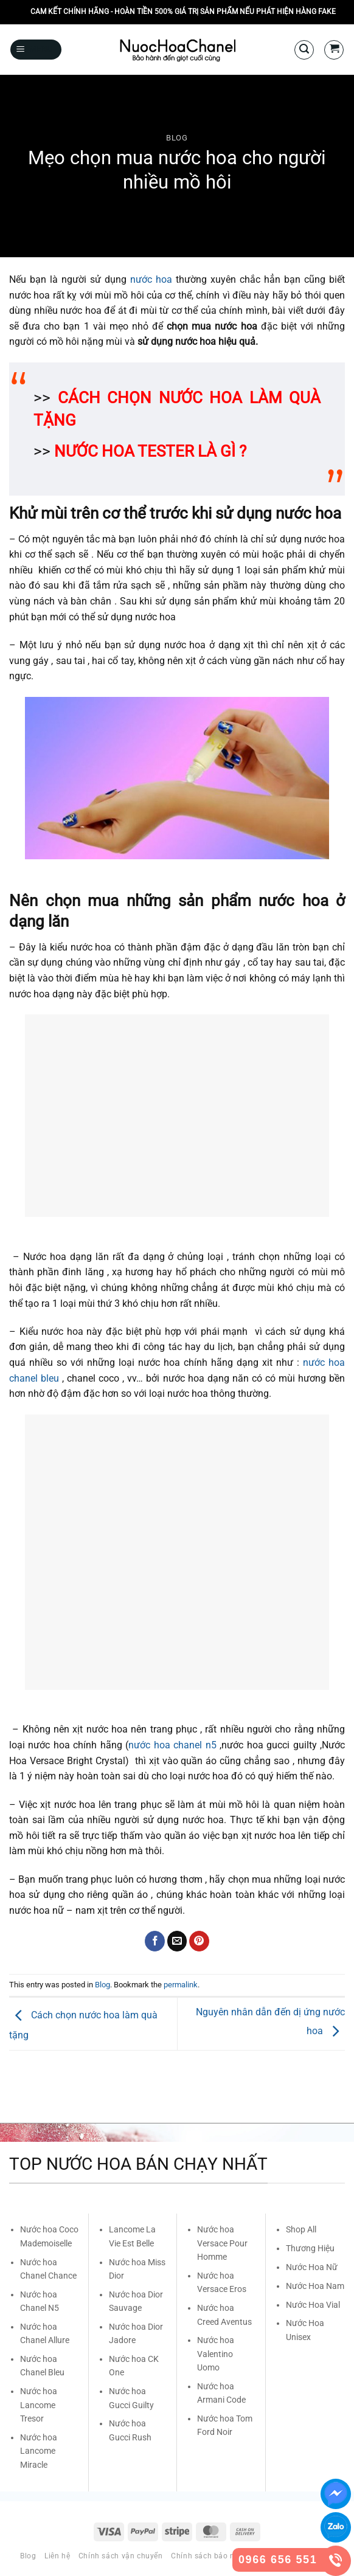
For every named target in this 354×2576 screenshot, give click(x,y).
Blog (177, 137)
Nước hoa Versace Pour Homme (222, 2243)
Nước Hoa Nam (315, 2286)
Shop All (301, 2229)
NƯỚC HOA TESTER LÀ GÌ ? (150, 451)
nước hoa (151, 279)
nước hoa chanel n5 (172, 1745)
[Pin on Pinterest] (199, 1941)
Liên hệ (57, 2556)
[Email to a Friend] (177, 1941)
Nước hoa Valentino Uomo (215, 2353)
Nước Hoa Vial (313, 2305)
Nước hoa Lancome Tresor (38, 2404)
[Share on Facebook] (155, 1941)
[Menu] (36, 50)
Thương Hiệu (310, 2248)
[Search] (304, 50)
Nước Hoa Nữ (312, 2267)
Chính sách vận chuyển (120, 2556)
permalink (181, 1984)
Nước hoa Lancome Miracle (38, 2451)
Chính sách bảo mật (208, 2556)
